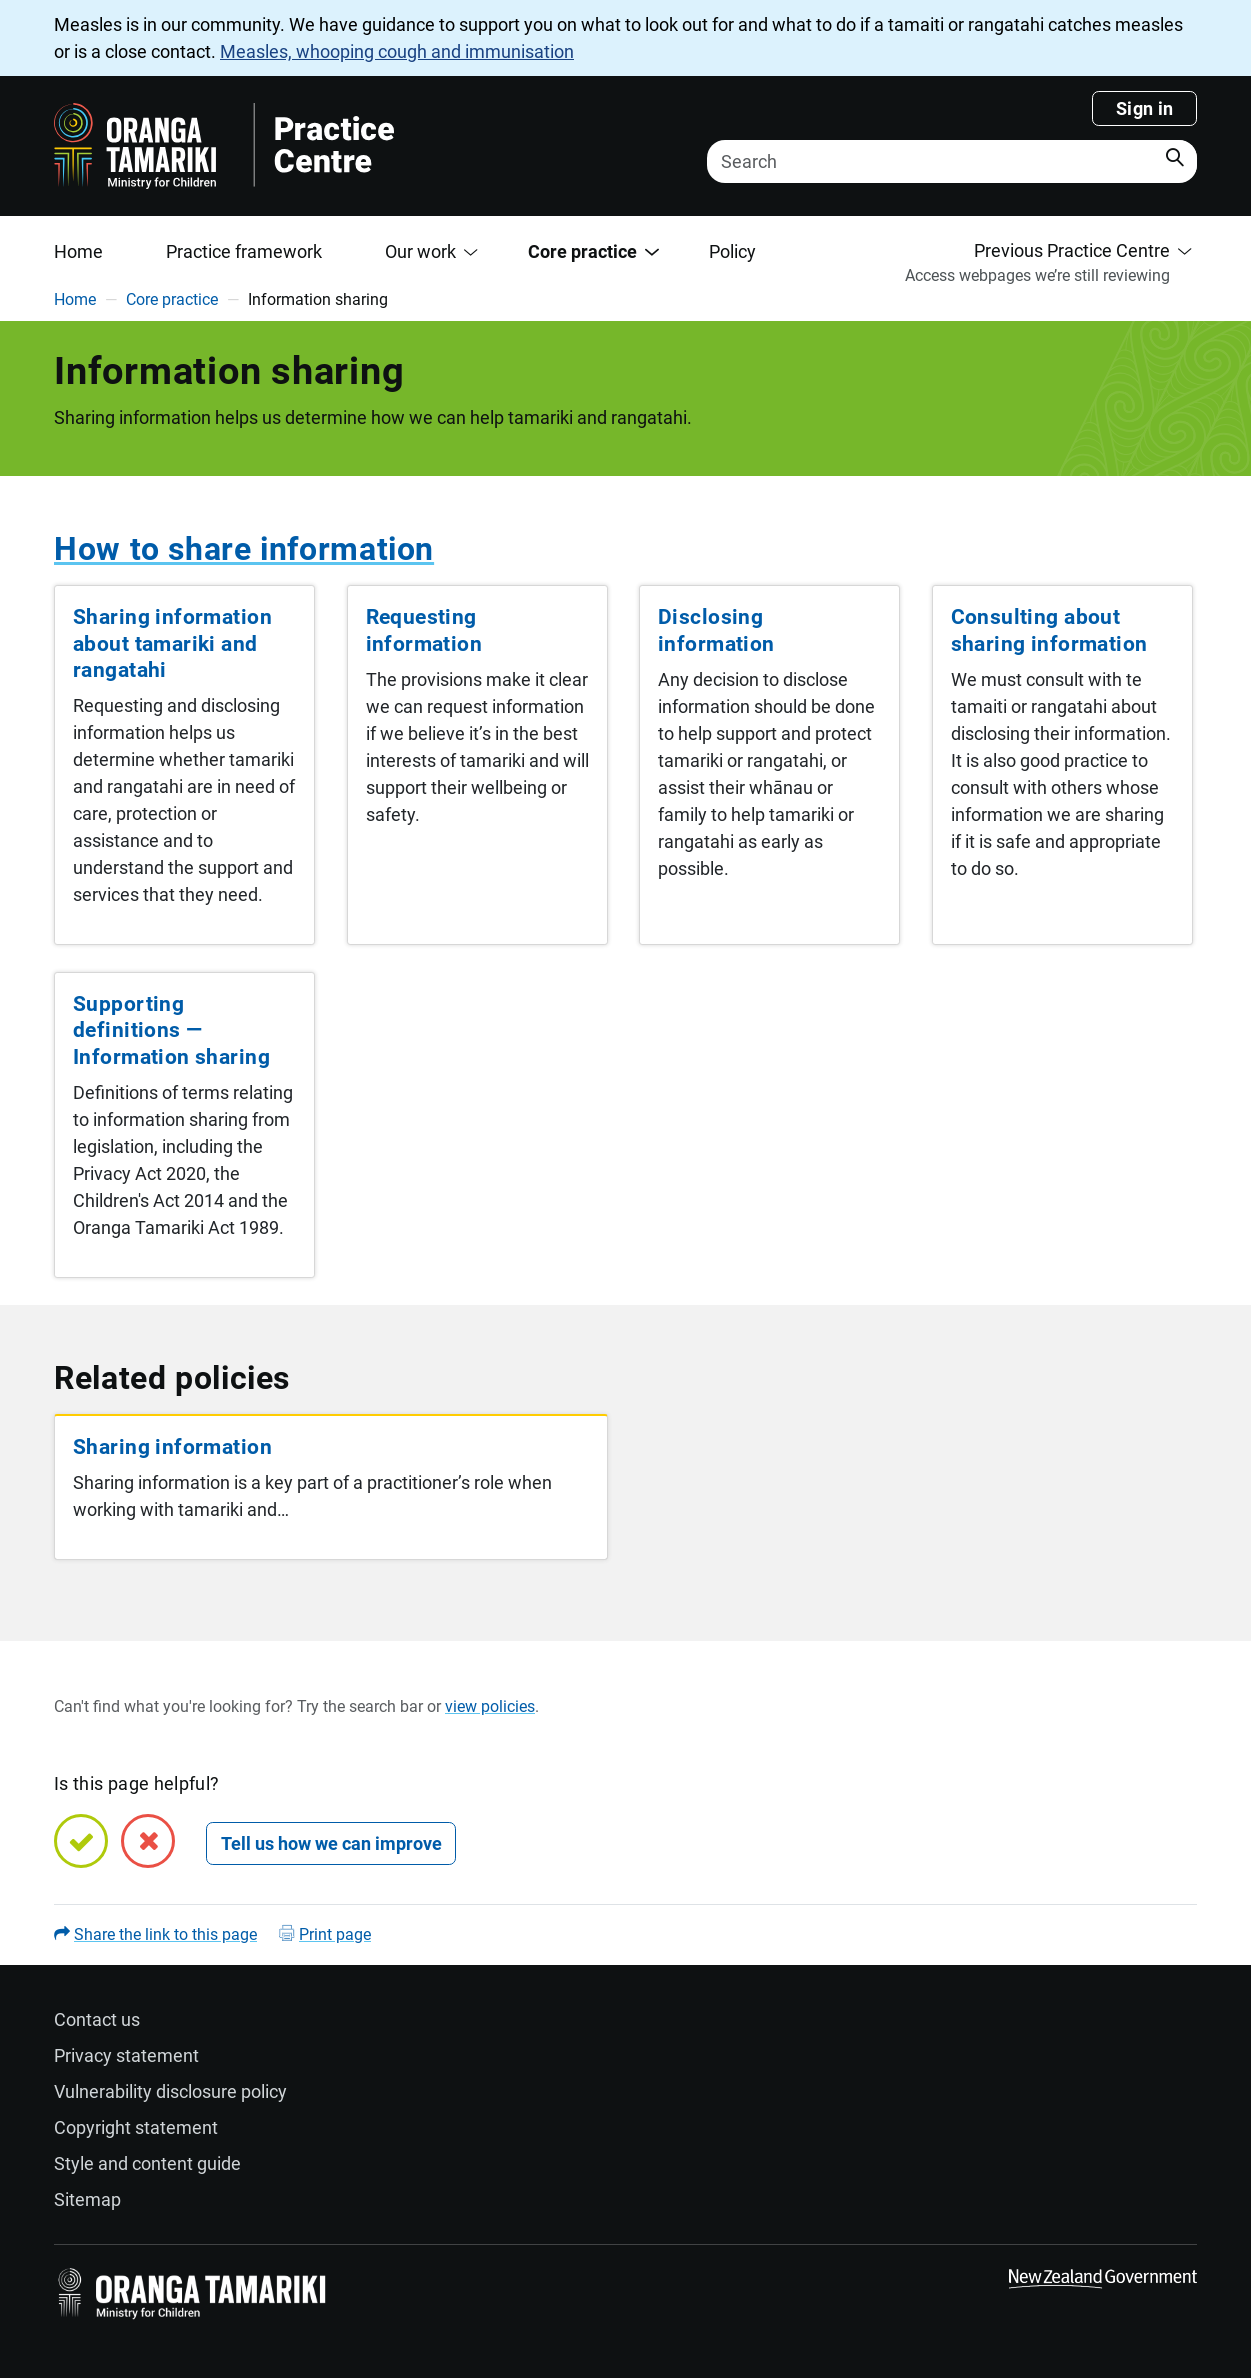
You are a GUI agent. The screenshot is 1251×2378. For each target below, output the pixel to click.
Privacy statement (126, 2055)
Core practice (172, 299)
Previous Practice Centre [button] (1072, 250)
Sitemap (87, 2199)
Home (78, 251)
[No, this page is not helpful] (148, 1841)
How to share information (244, 549)
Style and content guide (147, 2163)
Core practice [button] (582, 251)
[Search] (952, 161)
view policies (490, 1706)
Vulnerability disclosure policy (170, 2091)
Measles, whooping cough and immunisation (397, 51)
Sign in (1145, 108)
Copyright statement (136, 2127)
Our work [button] (420, 251)
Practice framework (244, 251)
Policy (732, 251)
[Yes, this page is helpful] (81, 1841)
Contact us (97, 2019)
